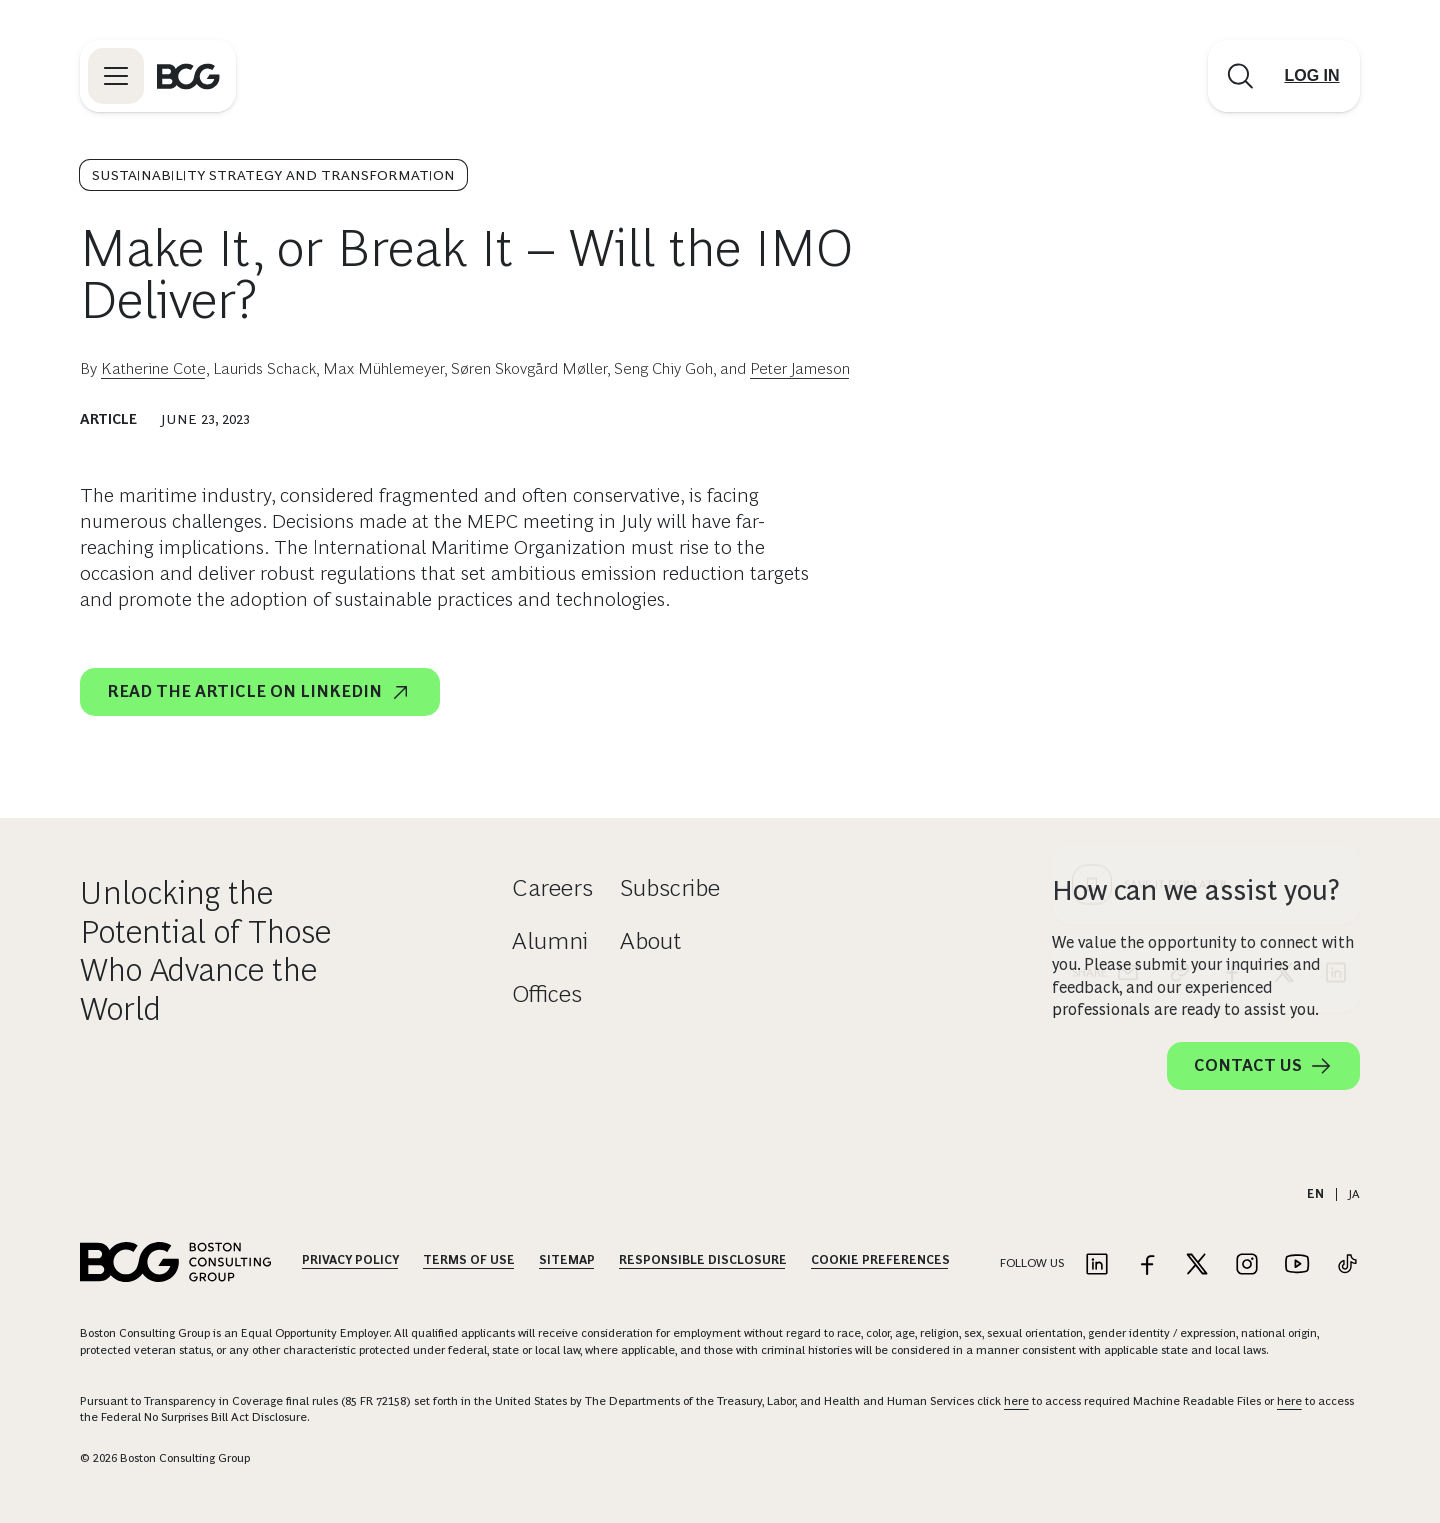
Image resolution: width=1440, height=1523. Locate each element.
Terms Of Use (469, 1260)
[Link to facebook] (1147, 1265)
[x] (1284, 610)
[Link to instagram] (1247, 1265)
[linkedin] (1336, 610)
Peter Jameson (800, 368)
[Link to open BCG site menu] (116, 76)
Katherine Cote (153, 368)
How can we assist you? (1196, 890)
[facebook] (1232, 610)
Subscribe (670, 887)
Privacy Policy (350, 1260)
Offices (547, 993)
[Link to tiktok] (1347, 1265)
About (650, 940)
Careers (552, 887)
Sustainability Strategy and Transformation (273, 175)
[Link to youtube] (1297, 1265)
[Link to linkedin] (1097, 1265)
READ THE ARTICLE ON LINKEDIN (260, 692)
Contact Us (1263, 1066)
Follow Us (1032, 1263)
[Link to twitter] (1197, 1265)
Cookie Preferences (880, 1260)
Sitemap (567, 1260)
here (1016, 1401)
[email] (1128, 610)
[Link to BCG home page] (188, 76)
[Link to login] (1312, 76)
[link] (1180, 610)
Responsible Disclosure (703, 1260)
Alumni (550, 940)
